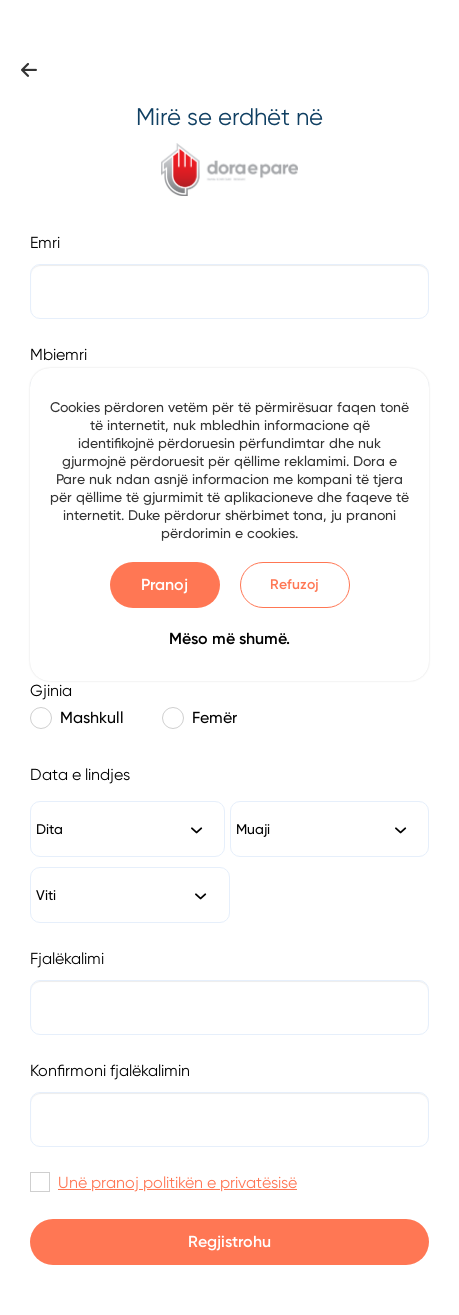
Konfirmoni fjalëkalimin (110, 1070)
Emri (45, 242)
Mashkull (77, 718)
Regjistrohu (229, 1241)
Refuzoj (294, 584)
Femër (199, 718)
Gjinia (51, 690)
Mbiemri (58, 354)
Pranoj (164, 584)
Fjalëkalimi (67, 958)
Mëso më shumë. (229, 638)
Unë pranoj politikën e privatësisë (177, 1182)
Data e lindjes (80, 774)
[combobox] (127, 829)
